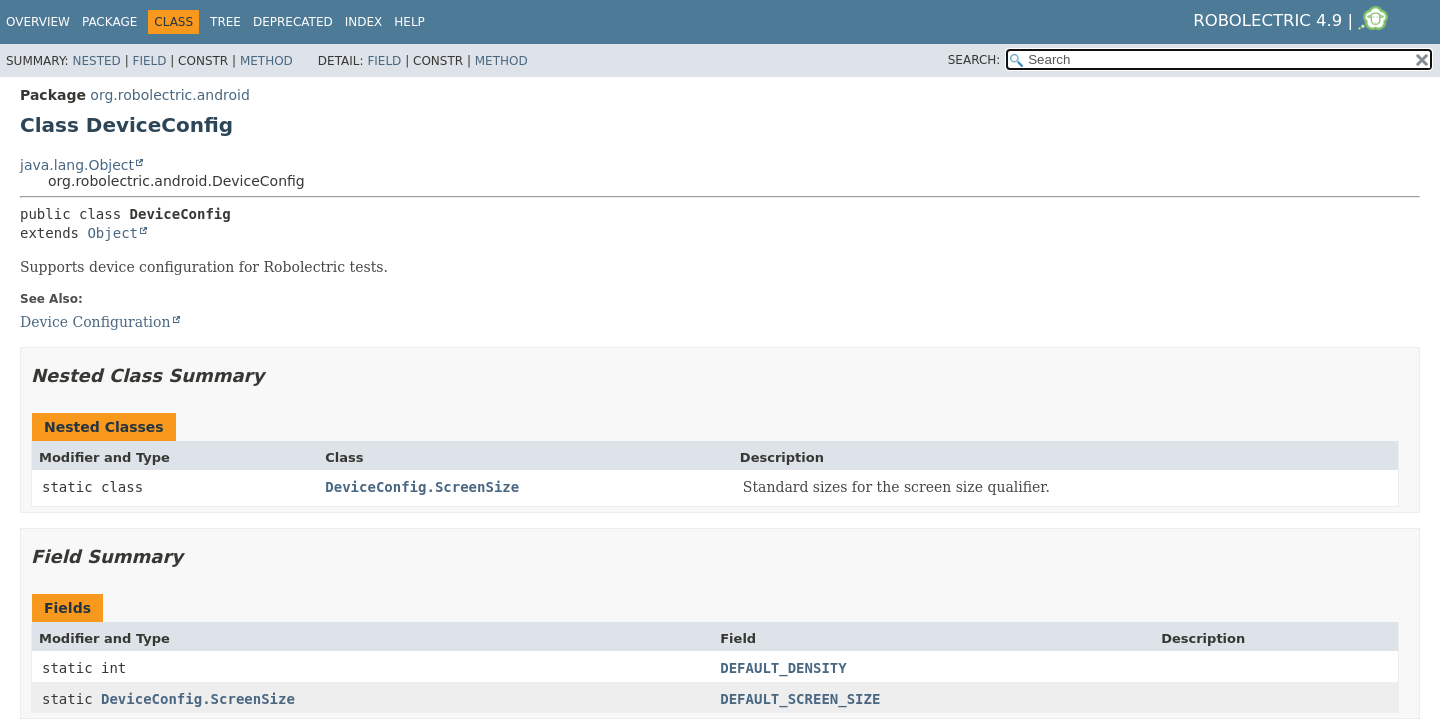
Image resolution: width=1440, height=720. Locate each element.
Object (112, 233)
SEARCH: (974, 60)
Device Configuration (95, 322)
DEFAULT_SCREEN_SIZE (800, 699)
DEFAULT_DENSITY (783, 668)
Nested (96, 61)
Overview (38, 22)
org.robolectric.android (170, 95)
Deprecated (293, 22)
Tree (225, 22)
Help (409, 22)
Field (149, 61)
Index (364, 22)
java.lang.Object (77, 165)
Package (109, 22)
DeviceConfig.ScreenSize (422, 487)
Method (266, 61)
